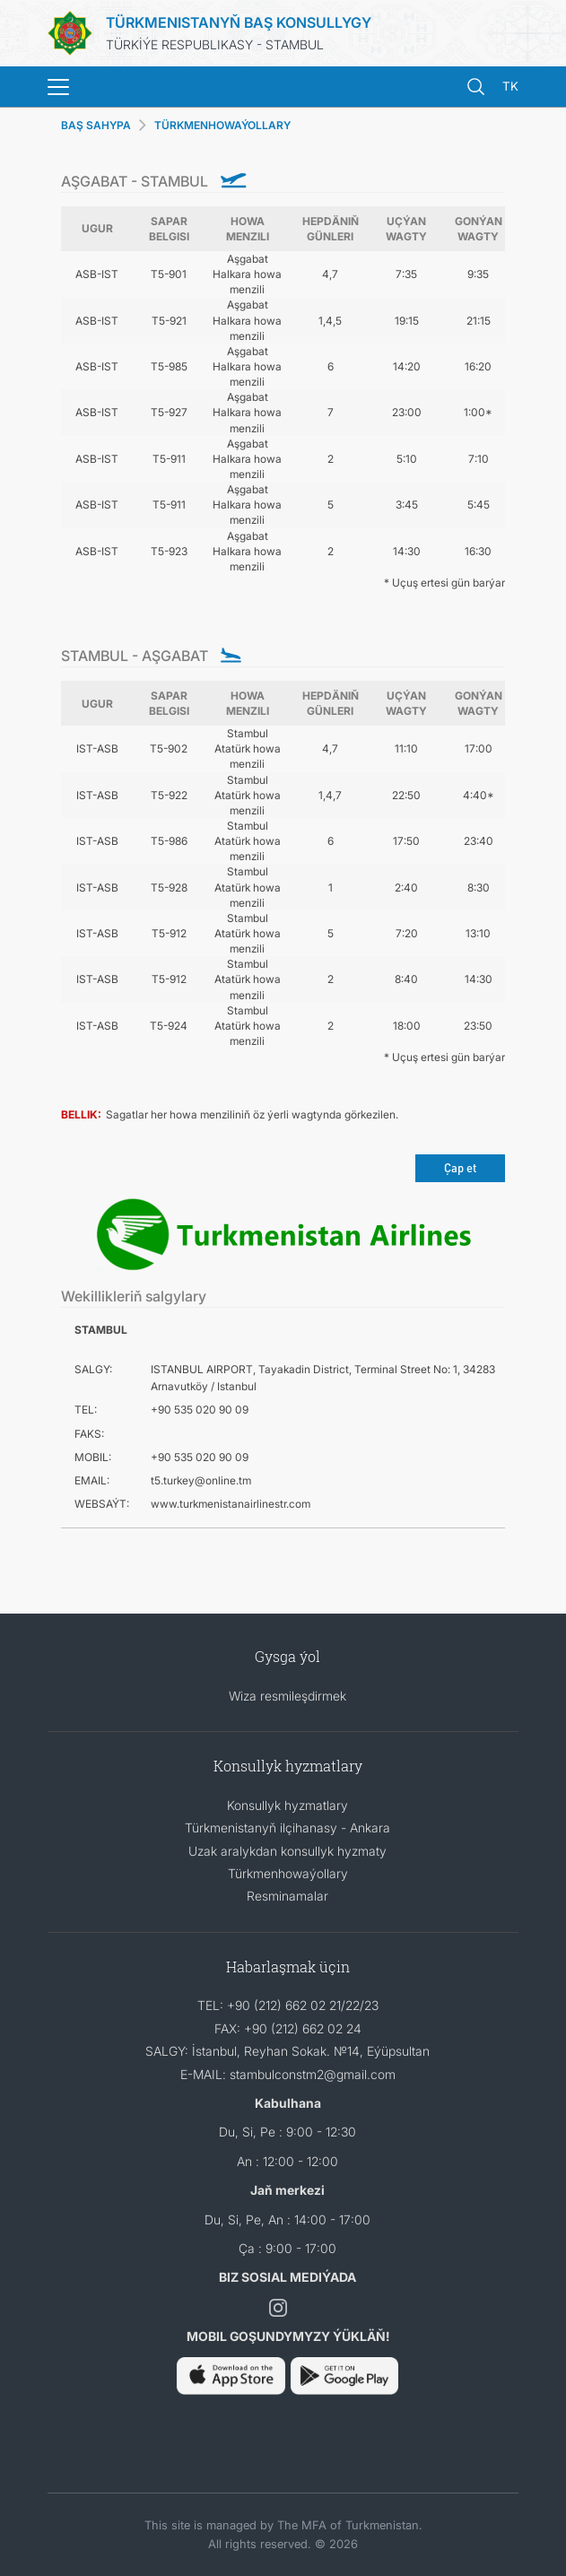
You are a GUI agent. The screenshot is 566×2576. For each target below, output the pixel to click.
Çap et (460, 1167)
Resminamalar (287, 1895)
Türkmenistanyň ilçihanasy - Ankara (287, 1827)
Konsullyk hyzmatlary (287, 1805)
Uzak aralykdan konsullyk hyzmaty (287, 1850)
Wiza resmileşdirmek (287, 1695)
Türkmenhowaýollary (288, 1873)
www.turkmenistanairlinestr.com (230, 1503)
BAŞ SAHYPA (96, 125)
